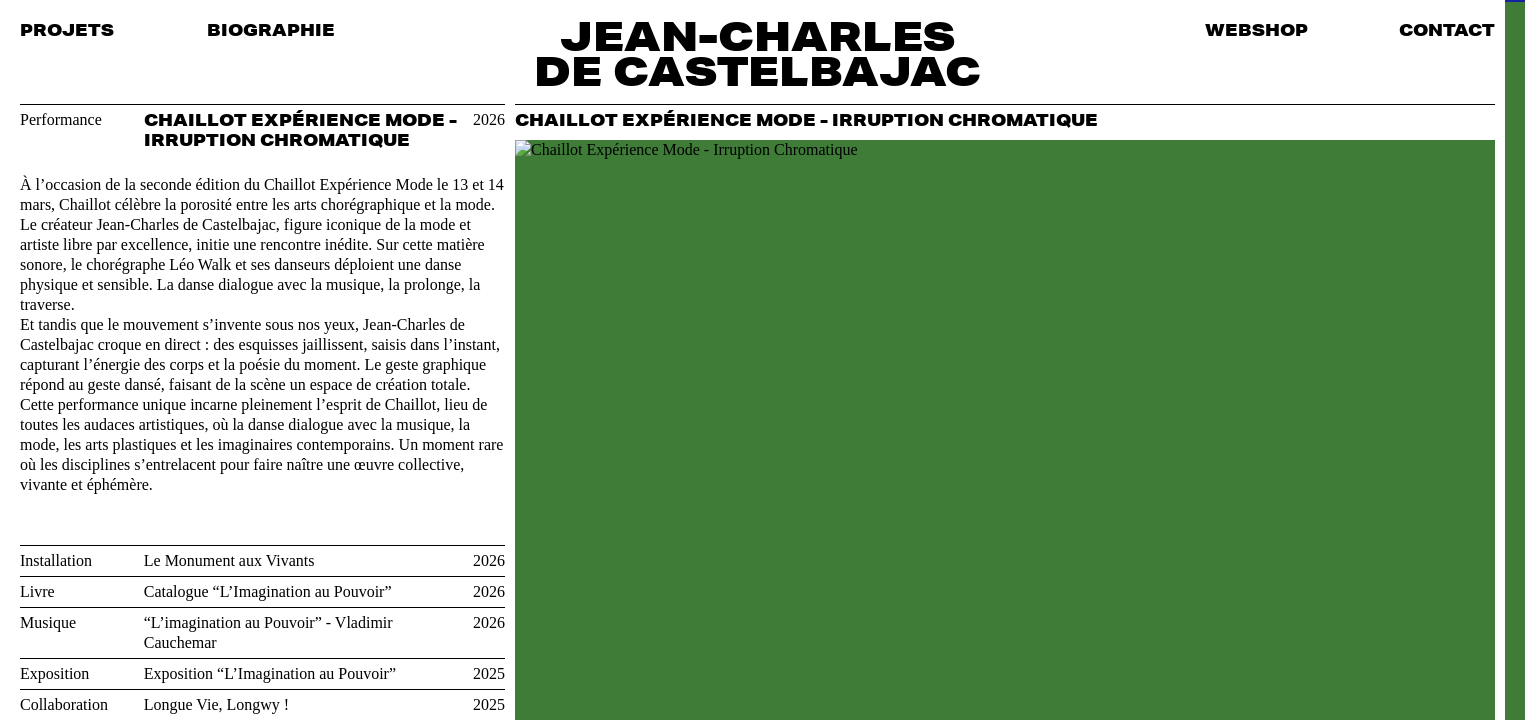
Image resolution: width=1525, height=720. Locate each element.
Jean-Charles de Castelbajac (757, 53)
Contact (1447, 29)
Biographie (271, 29)
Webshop (1256, 29)
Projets (67, 29)
